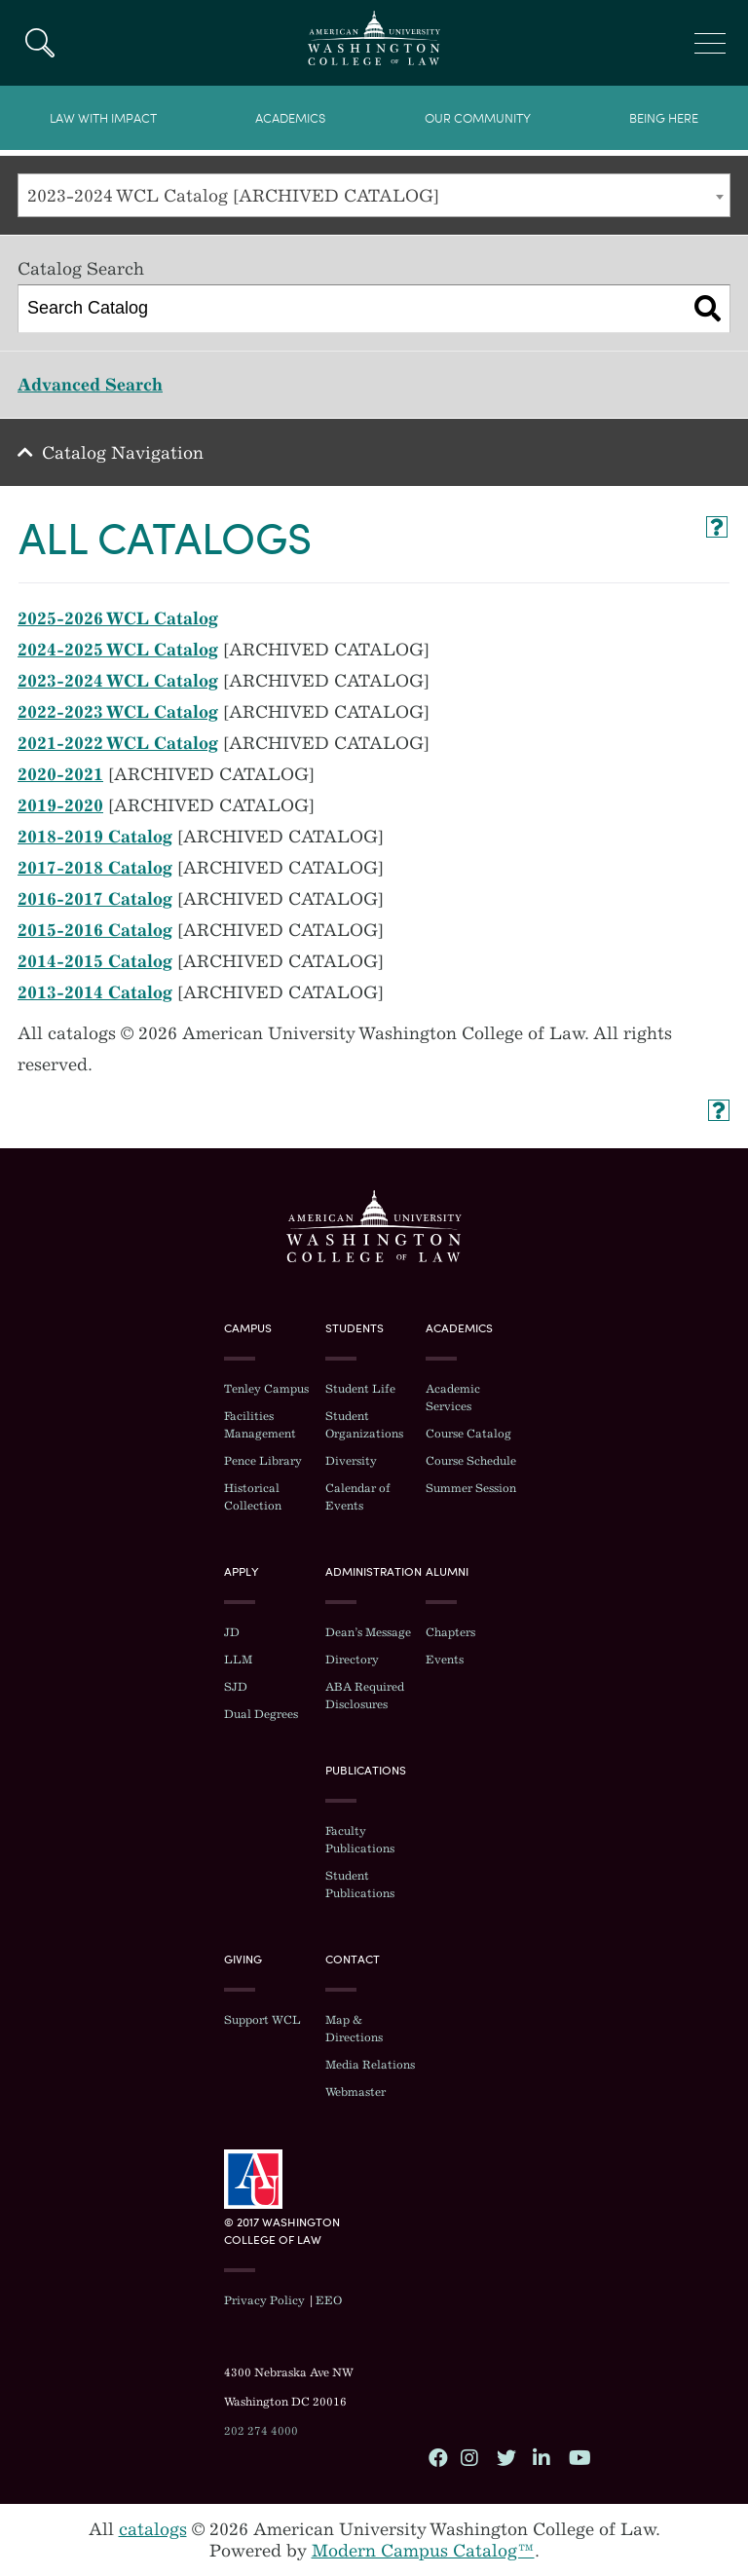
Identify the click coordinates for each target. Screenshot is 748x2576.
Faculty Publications (359, 1839)
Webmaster (355, 2092)
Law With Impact (103, 118)
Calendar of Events (358, 1496)
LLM (238, 1659)
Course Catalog (468, 1433)
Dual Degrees (261, 1714)
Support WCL (262, 2020)
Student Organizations (364, 1424)
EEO (329, 2300)
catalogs (153, 2529)
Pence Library (263, 1461)
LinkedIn (541, 2457)
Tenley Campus (266, 1389)
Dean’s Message (368, 1632)
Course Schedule (471, 1461)
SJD (235, 1687)
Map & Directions (354, 2028)
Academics (290, 118)
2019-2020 (60, 805)
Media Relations (370, 2065)
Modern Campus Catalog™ (423, 2550)
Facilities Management (260, 1424)
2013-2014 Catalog (95, 992)
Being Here (663, 118)
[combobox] (374, 195)
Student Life (360, 1389)
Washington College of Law (374, 1226)
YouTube (577, 2457)
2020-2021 (60, 774)
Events (445, 1659)
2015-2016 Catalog (95, 930)
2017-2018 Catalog (95, 867)
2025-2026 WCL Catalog (118, 618)
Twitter (505, 2457)
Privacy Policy (264, 2300)
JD (232, 1632)
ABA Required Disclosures (364, 1695)
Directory (352, 1659)
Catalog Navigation (123, 453)
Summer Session (471, 1488)
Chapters (450, 1632)
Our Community (478, 118)
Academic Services (453, 1397)
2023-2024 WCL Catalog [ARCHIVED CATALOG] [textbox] (233, 195)
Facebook (437, 2457)
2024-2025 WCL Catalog (118, 649)
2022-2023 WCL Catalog (118, 712)
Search (39, 43)
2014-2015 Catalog (95, 961)
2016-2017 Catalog (95, 899)
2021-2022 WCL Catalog (118, 743)
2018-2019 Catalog (95, 836)
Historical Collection (252, 1496)
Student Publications (359, 1884)
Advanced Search (90, 384)
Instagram (469, 2457)
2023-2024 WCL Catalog (118, 680)
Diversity (351, 1461)
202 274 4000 (261, 2431)
